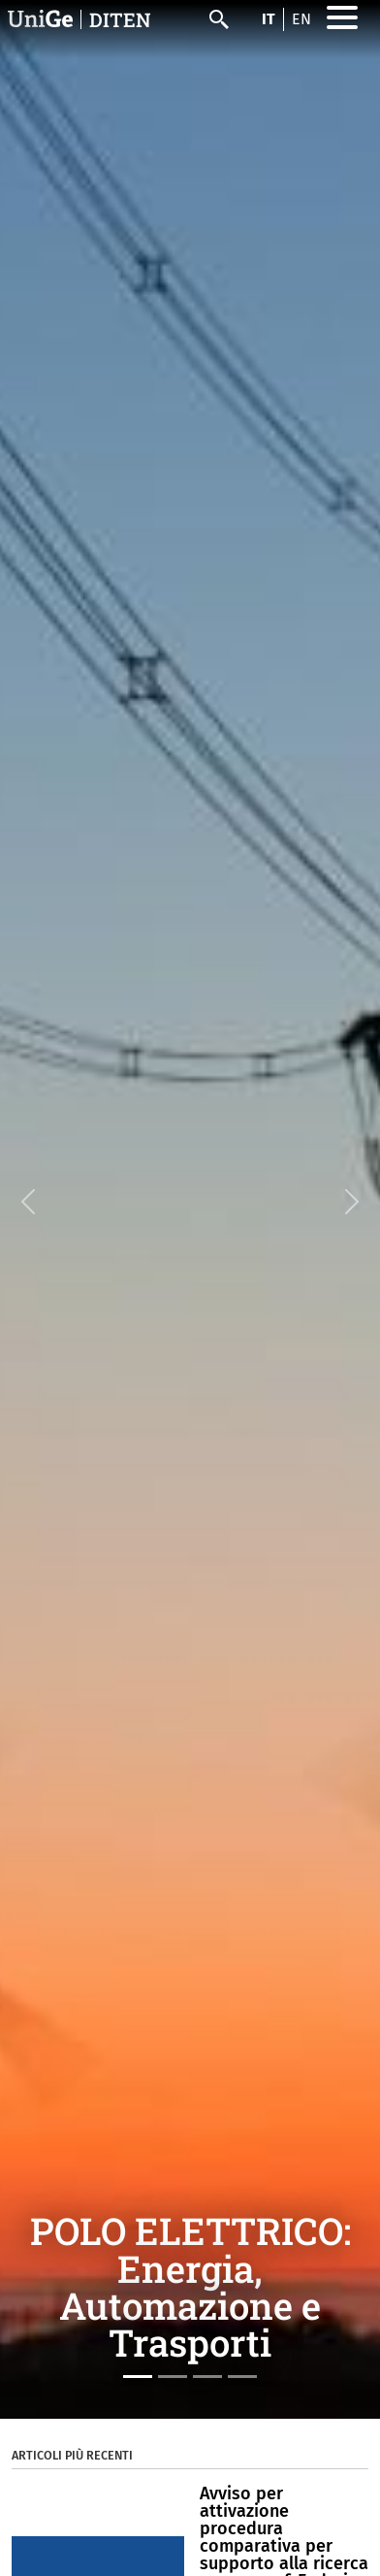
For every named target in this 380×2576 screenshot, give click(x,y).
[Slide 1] (137, 2376)
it (268, 19)
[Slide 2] (172, 2376)
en (301, 19)
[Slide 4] (242, 2376)
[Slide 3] (207, 2376)
